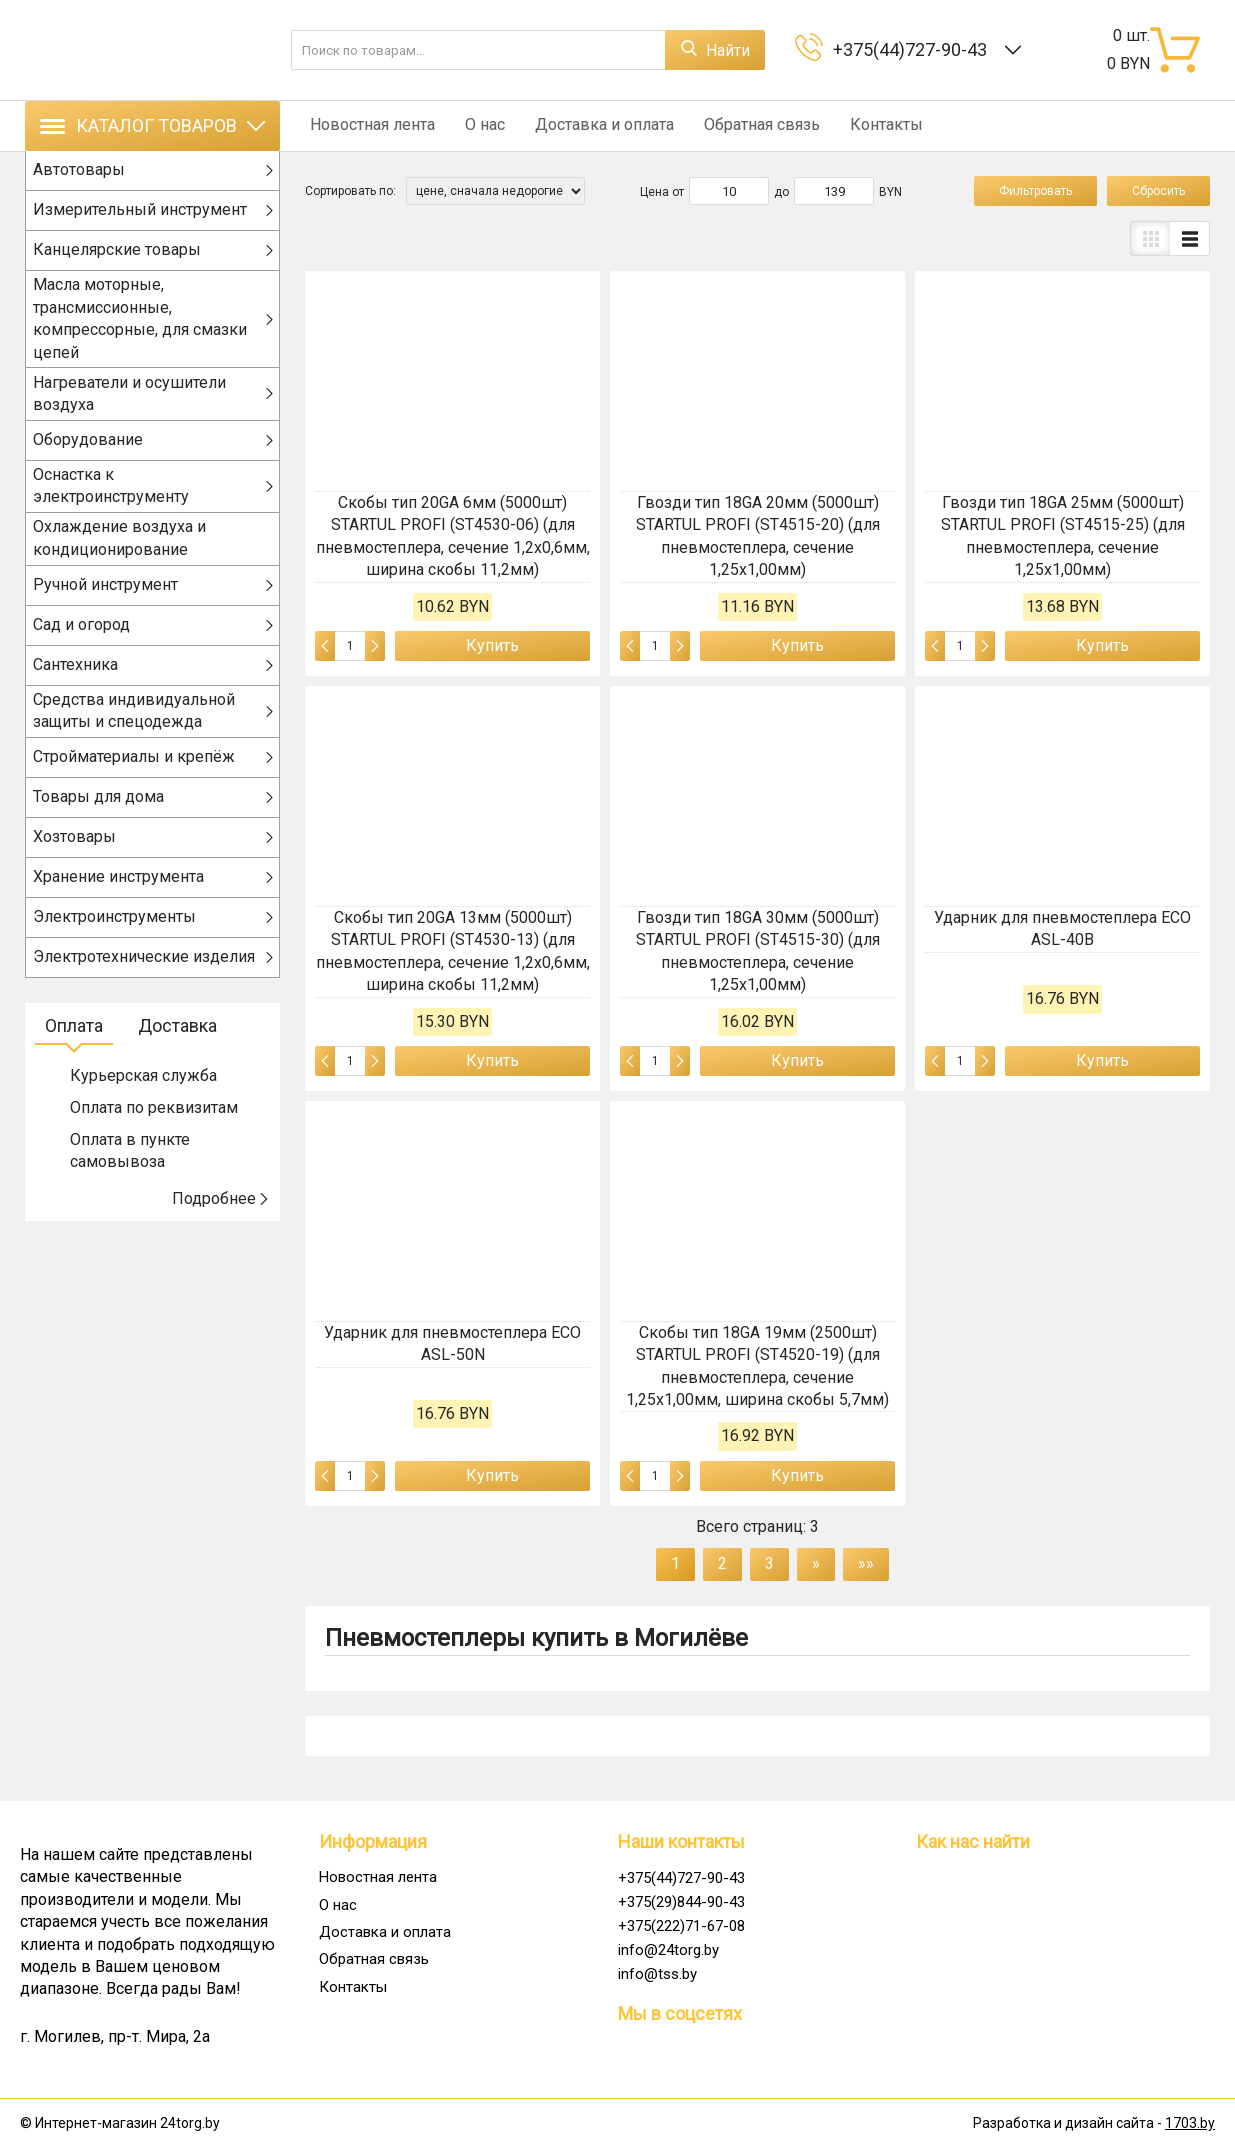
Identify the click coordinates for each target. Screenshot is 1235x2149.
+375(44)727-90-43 (914, 49)
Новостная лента (367, 125)
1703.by (1190, 2123)
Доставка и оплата (589, 125)
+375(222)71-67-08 (681, 1926)
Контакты (861, 125)
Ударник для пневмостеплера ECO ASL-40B (1062, 928)
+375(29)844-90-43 (681, 1902)
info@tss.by (657, 1974)
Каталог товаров (152, 125)
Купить (492, 645)
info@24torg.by (668, 1950)
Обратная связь (742, 125)
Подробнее (221, 1215)
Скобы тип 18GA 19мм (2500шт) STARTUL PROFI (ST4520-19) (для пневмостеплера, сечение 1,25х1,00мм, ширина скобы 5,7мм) (757, 1366)
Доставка (177, 1042)
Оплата (74, 1042)
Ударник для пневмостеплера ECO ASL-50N (452, 1343)
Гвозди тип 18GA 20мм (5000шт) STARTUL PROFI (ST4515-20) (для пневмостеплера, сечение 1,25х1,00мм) (758, 536)
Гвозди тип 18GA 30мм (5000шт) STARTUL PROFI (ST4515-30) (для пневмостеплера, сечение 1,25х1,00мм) (758, 951)
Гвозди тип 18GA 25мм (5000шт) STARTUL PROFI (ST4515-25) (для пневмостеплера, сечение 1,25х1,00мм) (1063, 536)
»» (866, 1563)
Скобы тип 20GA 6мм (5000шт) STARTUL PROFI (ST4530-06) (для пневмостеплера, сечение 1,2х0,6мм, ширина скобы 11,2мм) (453, 536)
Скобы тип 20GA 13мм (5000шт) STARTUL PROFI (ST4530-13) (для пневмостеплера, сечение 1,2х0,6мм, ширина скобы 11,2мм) (453, 951)
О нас (475, 125)
